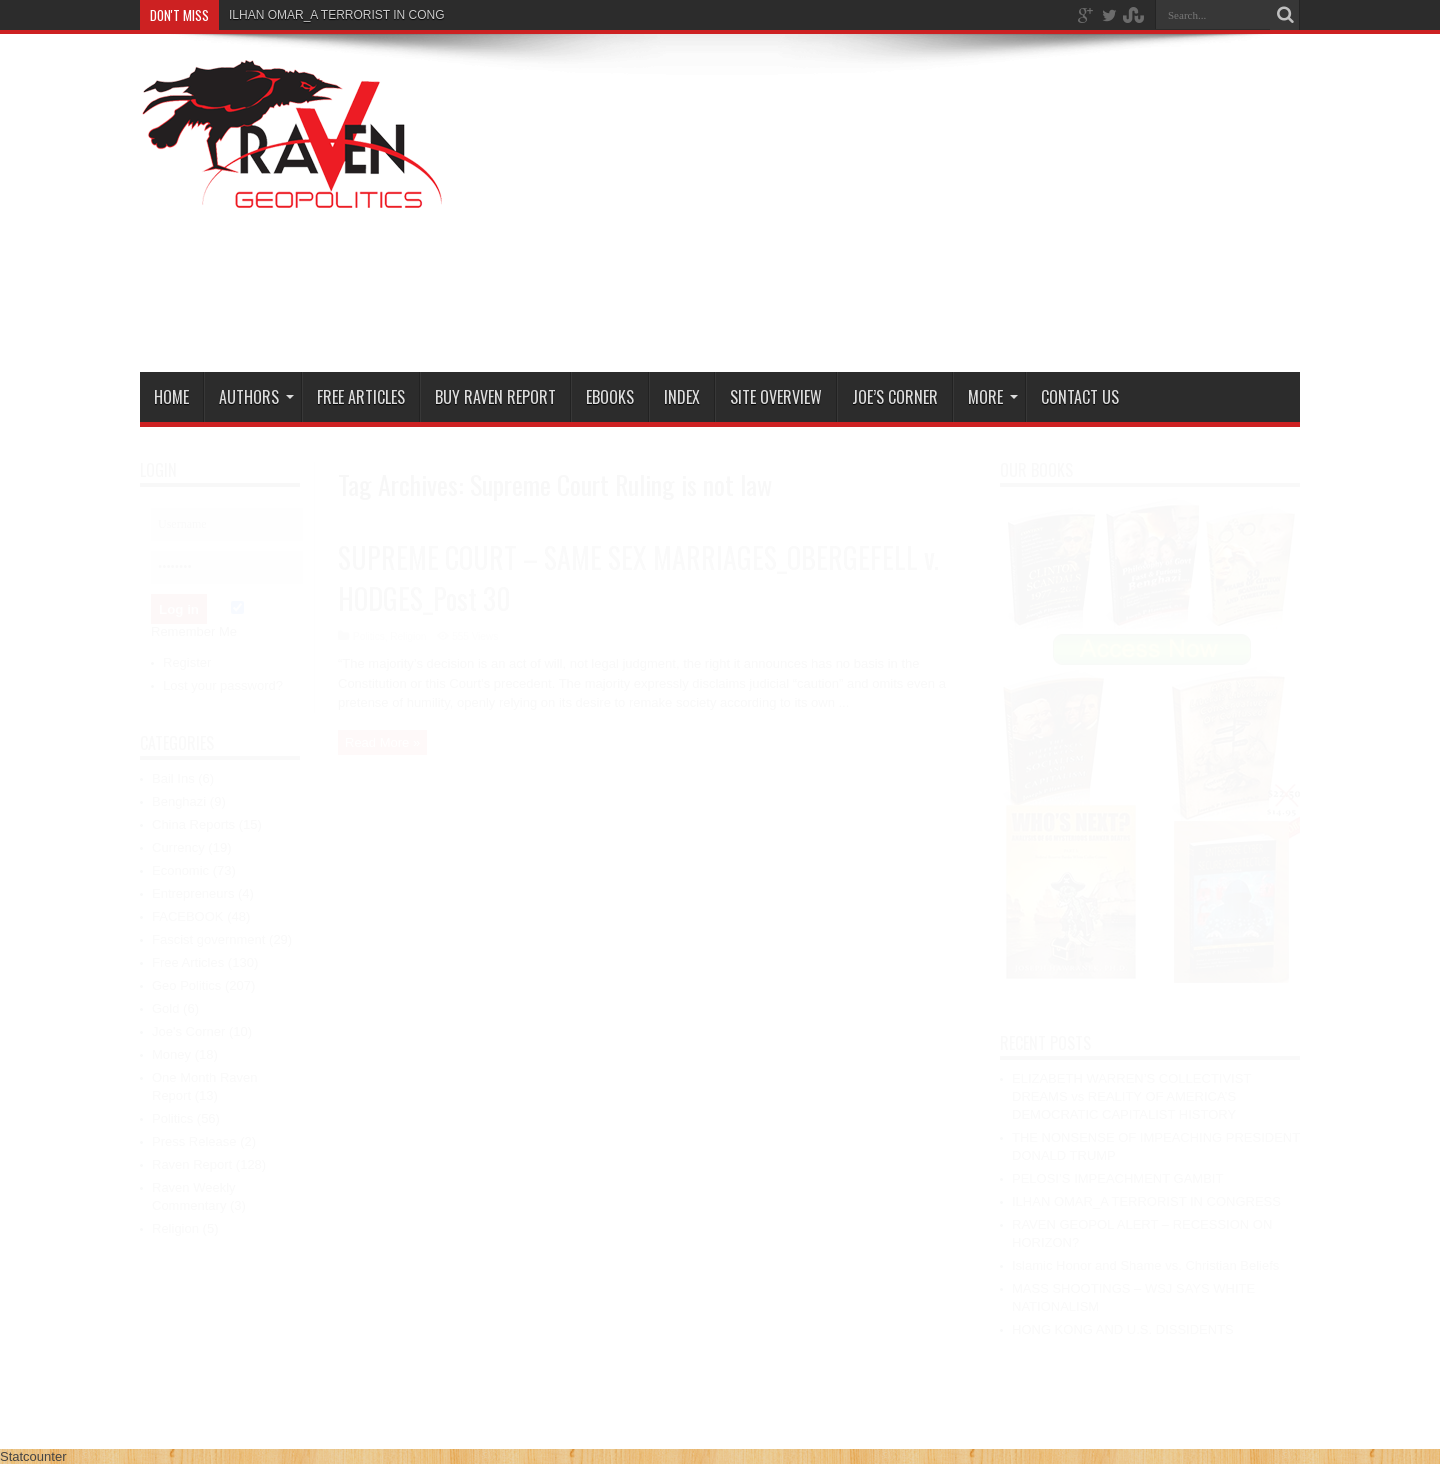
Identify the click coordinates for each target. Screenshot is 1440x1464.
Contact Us (1080, 397)
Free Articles (361, 397)
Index (682, 397)
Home (171, 397)
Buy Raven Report (495, 397)
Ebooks (610, 397)
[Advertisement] (936, 207)
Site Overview (776, 397)
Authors (256, 397)
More (993, 397)
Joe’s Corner (895, 397)
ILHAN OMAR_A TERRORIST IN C (323, 15)
